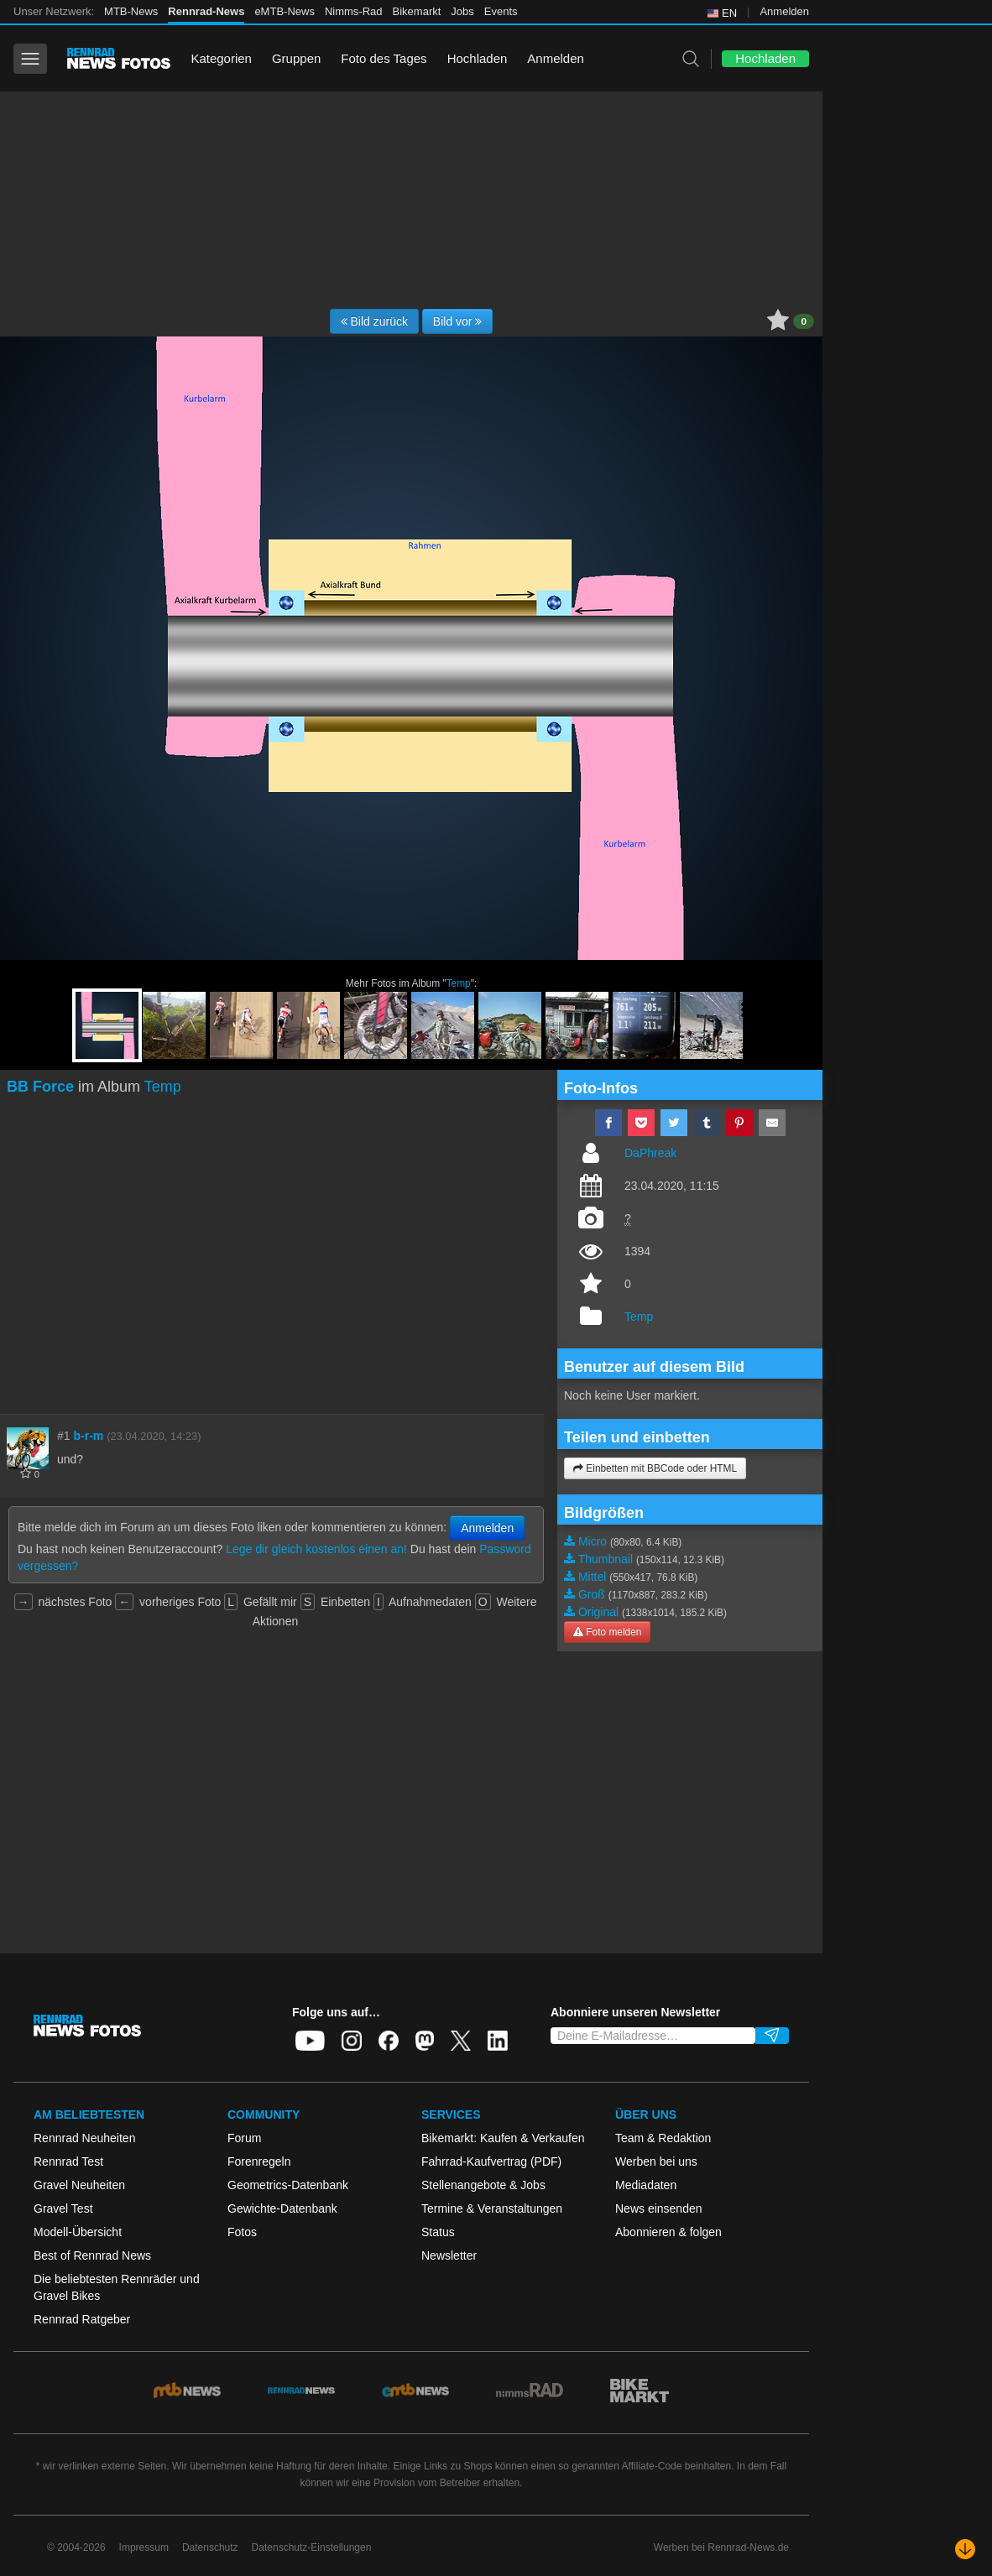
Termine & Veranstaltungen (491, 2208)
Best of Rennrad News (92, 2255)
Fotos (242, 2232)
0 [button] (804, 321)
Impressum (144, 2547)
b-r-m (88, 1435)
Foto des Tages (383, 58)
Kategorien (221, 58)
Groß (591, 1594)
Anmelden (784, 11)
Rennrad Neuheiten (84, 2138)
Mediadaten (645, 2185)
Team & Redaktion (663, 2138)
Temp (458, 983)
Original (598, 1612)
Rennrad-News (206, 11)
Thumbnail (605, 1559)
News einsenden (658, 2208)
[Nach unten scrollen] (965, 2549)
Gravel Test (63, 2208)
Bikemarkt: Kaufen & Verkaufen (503, 2138)
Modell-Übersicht (78, 2232)
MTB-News (131, 11)
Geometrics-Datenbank (287, 2185)
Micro (592, 1541)
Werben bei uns (656, 2161)
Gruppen (296, 58)
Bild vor (458, 321)
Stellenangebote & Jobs (483, 2185)
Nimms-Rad (354, 11)
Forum (244, 2138)
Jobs (462, 11)
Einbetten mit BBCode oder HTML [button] (655, 1468)
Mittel (592, 1576)
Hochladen (477, 58)
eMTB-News (284, 11)
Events (501, 11)
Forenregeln (259, 2161)
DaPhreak (650, 1153)
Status (438, 2232)
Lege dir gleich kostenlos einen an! (316, 1549)
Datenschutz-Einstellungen (312, 2547)
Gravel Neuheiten (79, 2185)
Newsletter (449, 2255)
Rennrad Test (68, 2161)
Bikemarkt (417, 11)
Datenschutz (210, 2547)
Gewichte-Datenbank (282, 2208)
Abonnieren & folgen (668, 2232)
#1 (63, 1435)
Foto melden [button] (607, 1632)
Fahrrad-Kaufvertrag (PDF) (491, 2161)
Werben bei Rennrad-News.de (721, 2547)
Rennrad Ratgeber (82, 2319)
